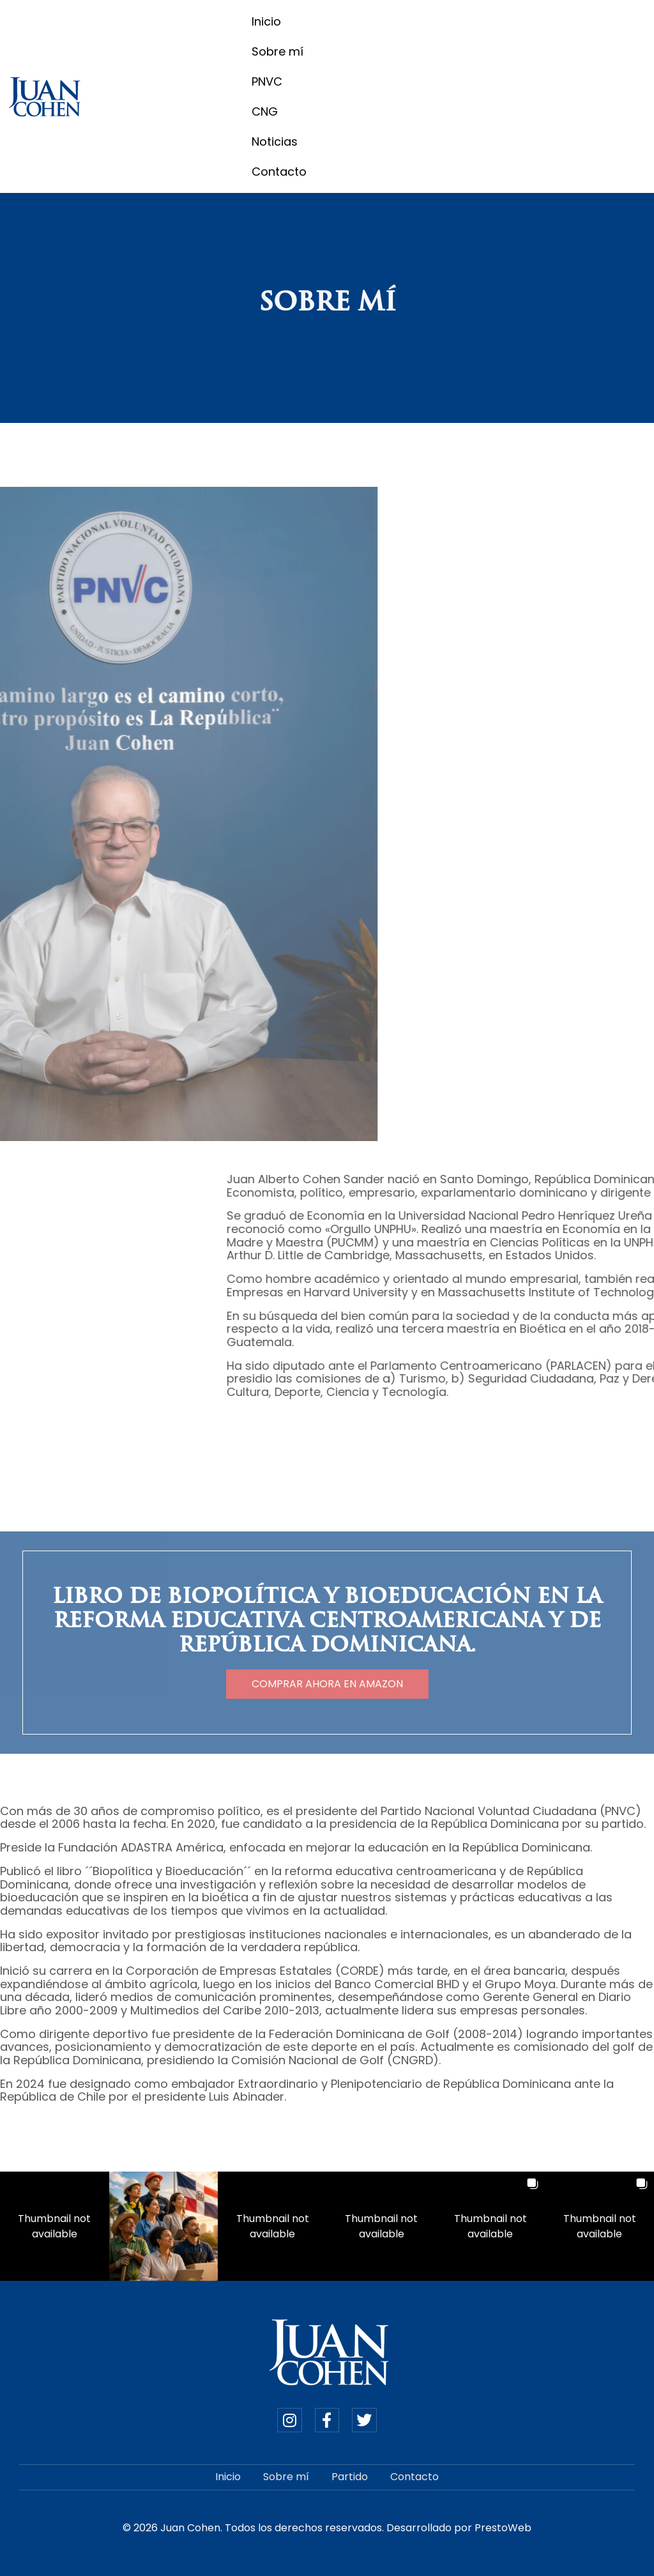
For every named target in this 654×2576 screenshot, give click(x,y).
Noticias (275, 142)
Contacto (279, 172)
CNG (265, 111)
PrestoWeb (503, 2527)
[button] (54, 2226)
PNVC (267, 81)
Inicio (266, 21)
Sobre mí (277, 51)
